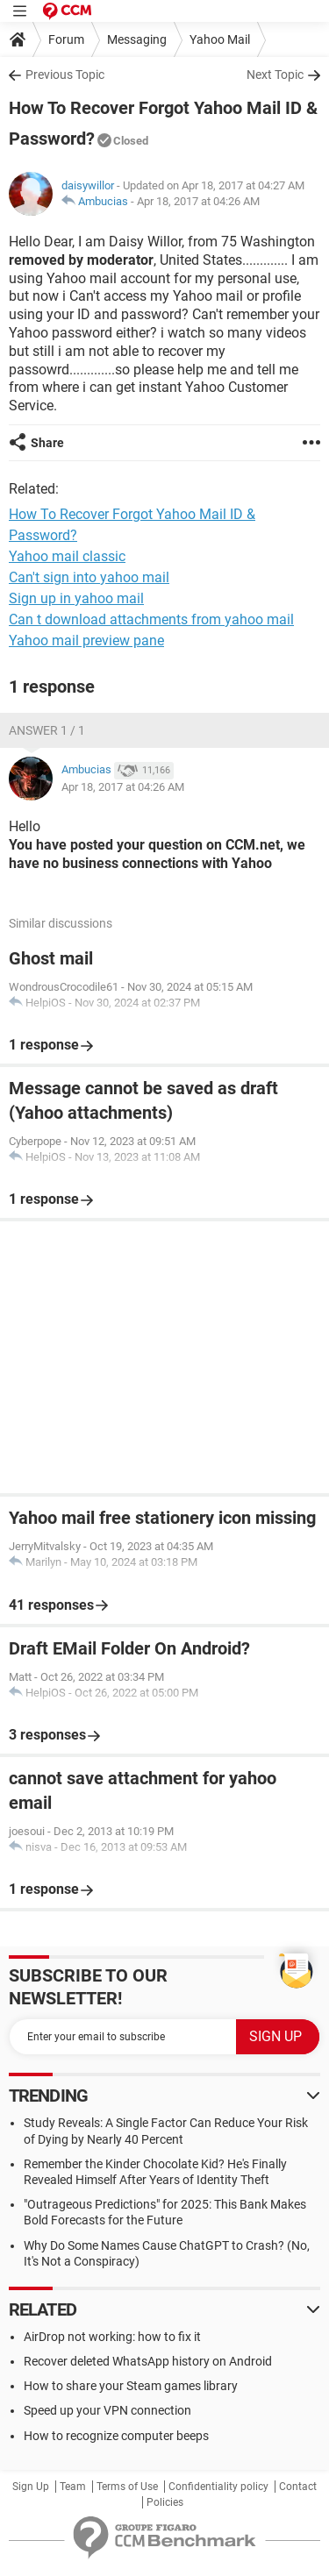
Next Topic (275, 75)
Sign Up (30, 2486)
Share (47, 443)
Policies (165, 2502)
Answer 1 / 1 (47, 730)
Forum (66, 39)
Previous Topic (64, 75)
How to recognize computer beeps (116, 2436)
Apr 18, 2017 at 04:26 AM (198, 201)
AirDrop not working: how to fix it (112, 2337)
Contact (298, 2486)
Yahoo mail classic (67, 556)
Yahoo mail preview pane (86, 640)
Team (73, 2486)
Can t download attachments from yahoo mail (151, 619)
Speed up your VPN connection (107, 2410)
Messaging (137, 39)
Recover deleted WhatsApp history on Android (148, 2361)
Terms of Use (127, 2486)
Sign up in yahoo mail (76, 598)
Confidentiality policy (218, 2486)
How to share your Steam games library (131, 2386)
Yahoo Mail (220, 39)
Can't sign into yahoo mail (89, 577)
